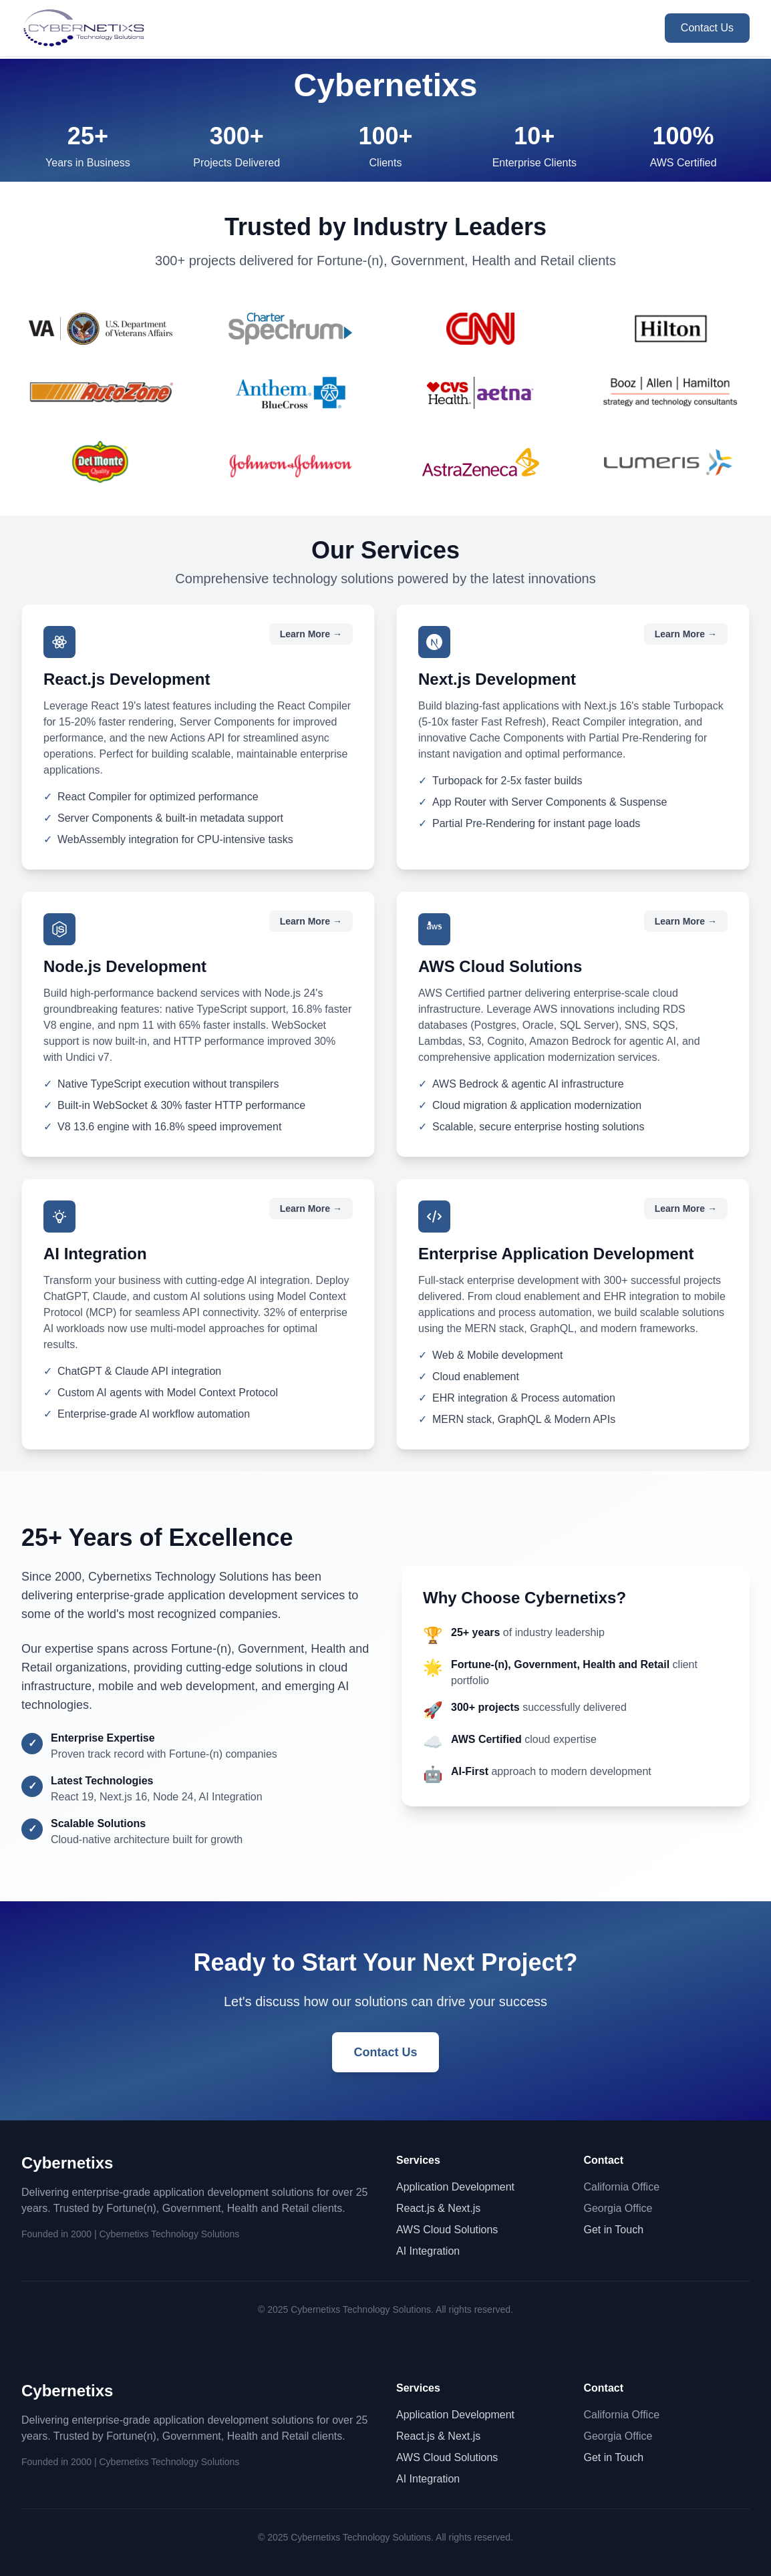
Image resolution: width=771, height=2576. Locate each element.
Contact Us (707, 27)
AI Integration (428, 2251)
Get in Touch (614, 2229)
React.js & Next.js (438, 2208)
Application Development (455, 2187)
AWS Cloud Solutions (447, 2229)
